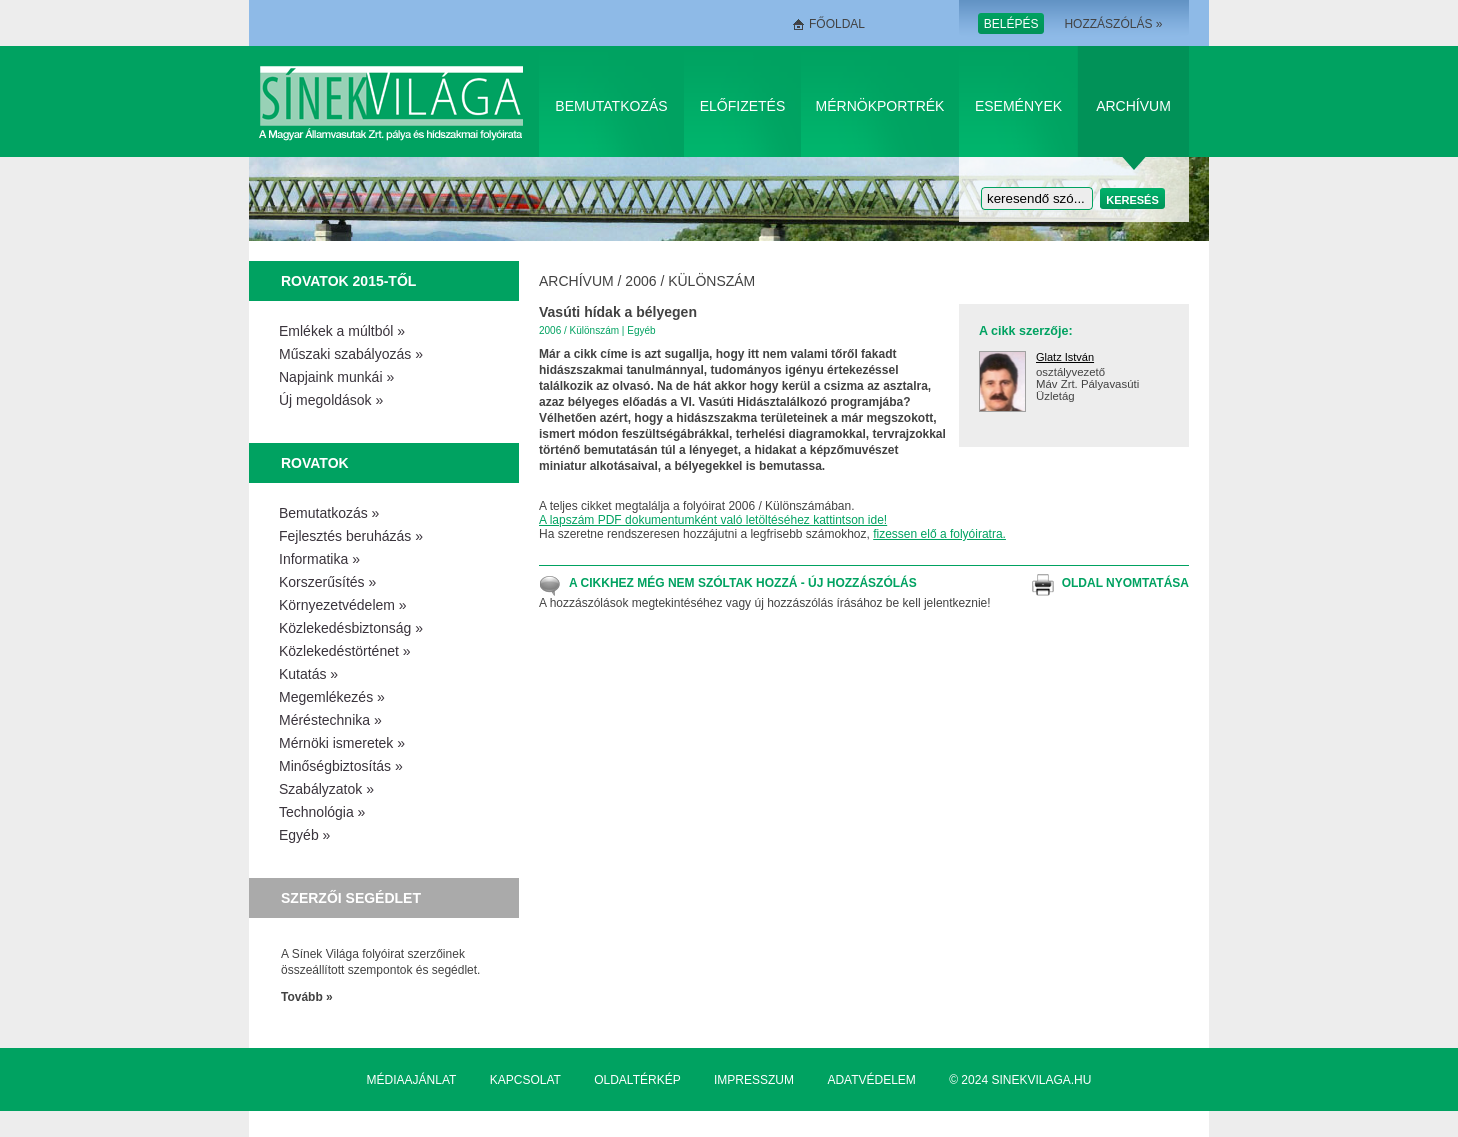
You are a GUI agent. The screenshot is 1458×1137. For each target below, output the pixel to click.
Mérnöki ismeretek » (342, 743)
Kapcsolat (525, 1080)
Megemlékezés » (332, 697)
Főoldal (837, 24)
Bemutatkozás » (329, 513)
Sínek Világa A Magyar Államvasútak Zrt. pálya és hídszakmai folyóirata (394, 101)
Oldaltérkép (637, 1080)
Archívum (1133, 106)
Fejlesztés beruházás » (351, 536)
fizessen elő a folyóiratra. (939, 534)
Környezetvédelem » (343, 605)
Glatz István (1065, 357)
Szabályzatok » (326, 789)
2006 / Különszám (690, 281)
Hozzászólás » (1113, 24)
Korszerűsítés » (327, 582)
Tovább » (307, 997)
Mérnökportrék (880, 106)
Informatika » (319, 559)
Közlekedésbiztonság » (351, 628)
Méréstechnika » (330, 720)
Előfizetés (743, 106)
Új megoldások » (331, 400)
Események (1018, 106)
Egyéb (641, 330)
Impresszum (754, 1080)
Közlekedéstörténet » (345, 651)
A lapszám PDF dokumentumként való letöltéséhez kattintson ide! (713, 520)
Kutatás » (308, 674)
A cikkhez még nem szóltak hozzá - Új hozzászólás (743, 583)
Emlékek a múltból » (342, 331)
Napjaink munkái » (336, 377)
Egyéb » (304, 835)
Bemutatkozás (611, 106)
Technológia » (322, 812)
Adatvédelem (871, 1080)
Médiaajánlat (412, 1080)
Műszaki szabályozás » (351, 354)
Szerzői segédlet (351, 898)
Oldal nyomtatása (1125, 583)
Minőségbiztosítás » (341, 766)
